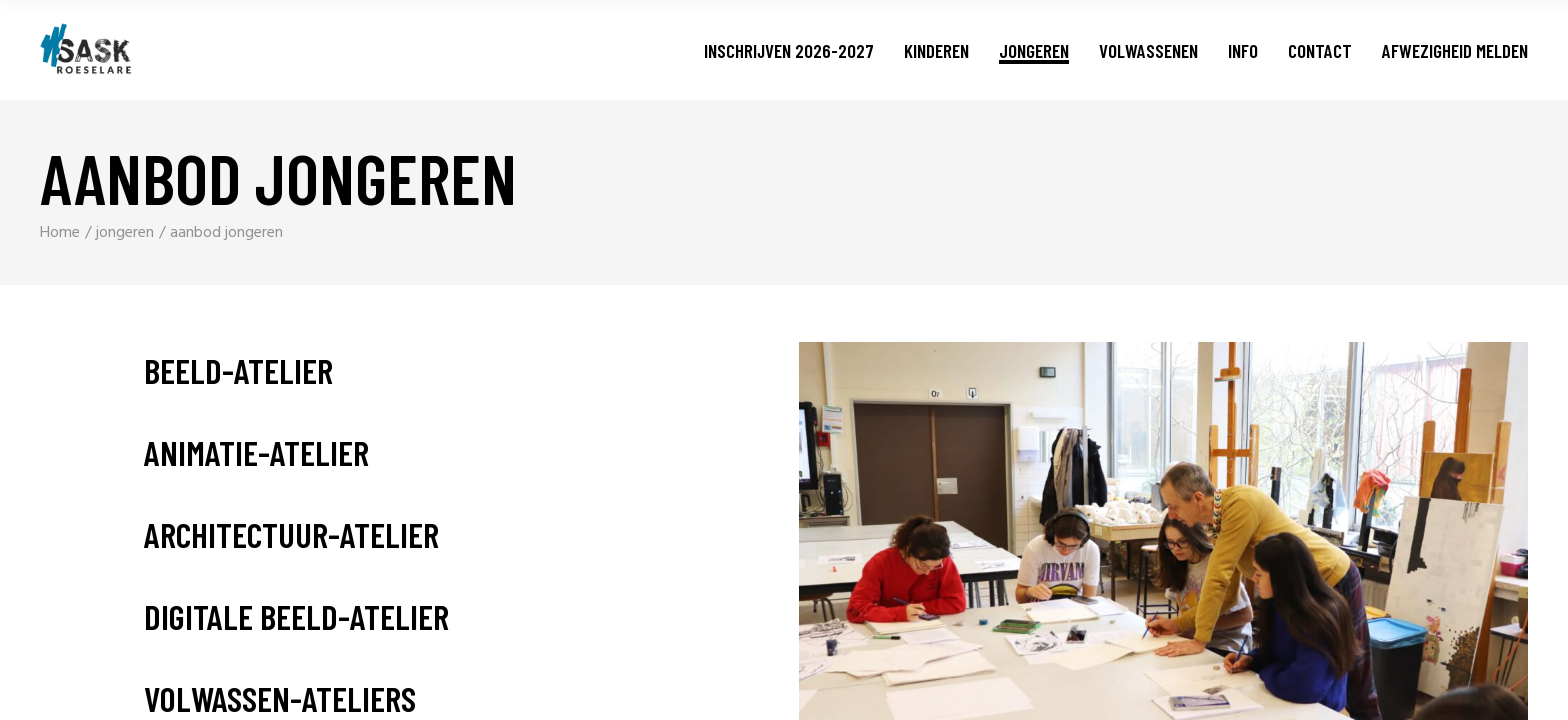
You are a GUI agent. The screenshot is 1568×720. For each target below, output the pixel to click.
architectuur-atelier (291, 534)
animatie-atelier (256, 452)
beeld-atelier (238, 370)
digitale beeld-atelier (296, 616)
